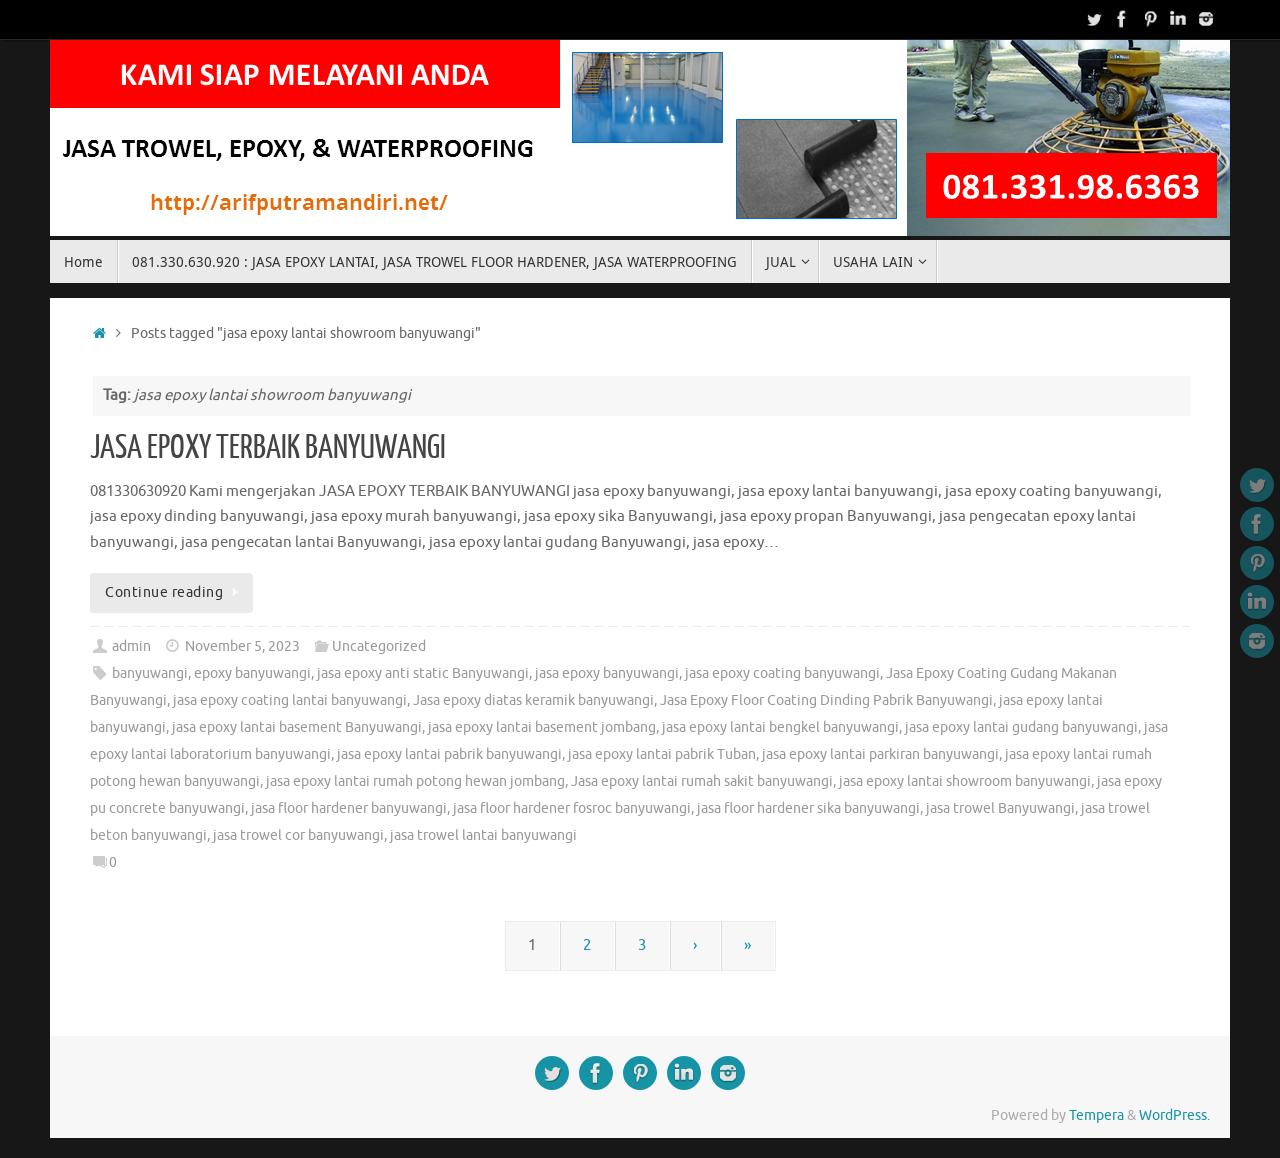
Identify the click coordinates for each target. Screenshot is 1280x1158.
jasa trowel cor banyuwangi (298, 835)
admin (131, 646)
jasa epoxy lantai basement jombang (542, 727)
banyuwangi (150, 673)
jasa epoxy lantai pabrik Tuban (662, 754)
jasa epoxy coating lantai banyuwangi (290, 700)
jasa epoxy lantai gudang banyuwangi (1021, 727)
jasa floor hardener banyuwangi (349, 808)
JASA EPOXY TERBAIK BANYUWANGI (268, 448)
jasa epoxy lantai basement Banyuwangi (297, 727)
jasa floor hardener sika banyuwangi (808, 808)
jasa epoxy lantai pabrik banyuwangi (449, 754)
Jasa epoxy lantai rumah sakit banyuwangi (702, 781)
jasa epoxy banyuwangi (607, 673)
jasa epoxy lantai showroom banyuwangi (965, 781)
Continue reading (175, 592)
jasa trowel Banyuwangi (1000, 808)
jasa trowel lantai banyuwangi (483, 835)
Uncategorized (379, 646)
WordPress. (1174, 1115)
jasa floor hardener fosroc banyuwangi (572, 808)
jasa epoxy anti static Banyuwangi (423, 673)
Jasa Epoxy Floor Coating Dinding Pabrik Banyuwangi (826, 700)
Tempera (1096, 1115)
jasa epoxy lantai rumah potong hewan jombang (415, 781)
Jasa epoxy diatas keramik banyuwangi (533, 700)
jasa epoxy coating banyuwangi (782, 673)
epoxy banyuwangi (252, 673)
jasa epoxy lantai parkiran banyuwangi (880, 754)
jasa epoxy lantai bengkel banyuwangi (780, 727)
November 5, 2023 (242, 646)
